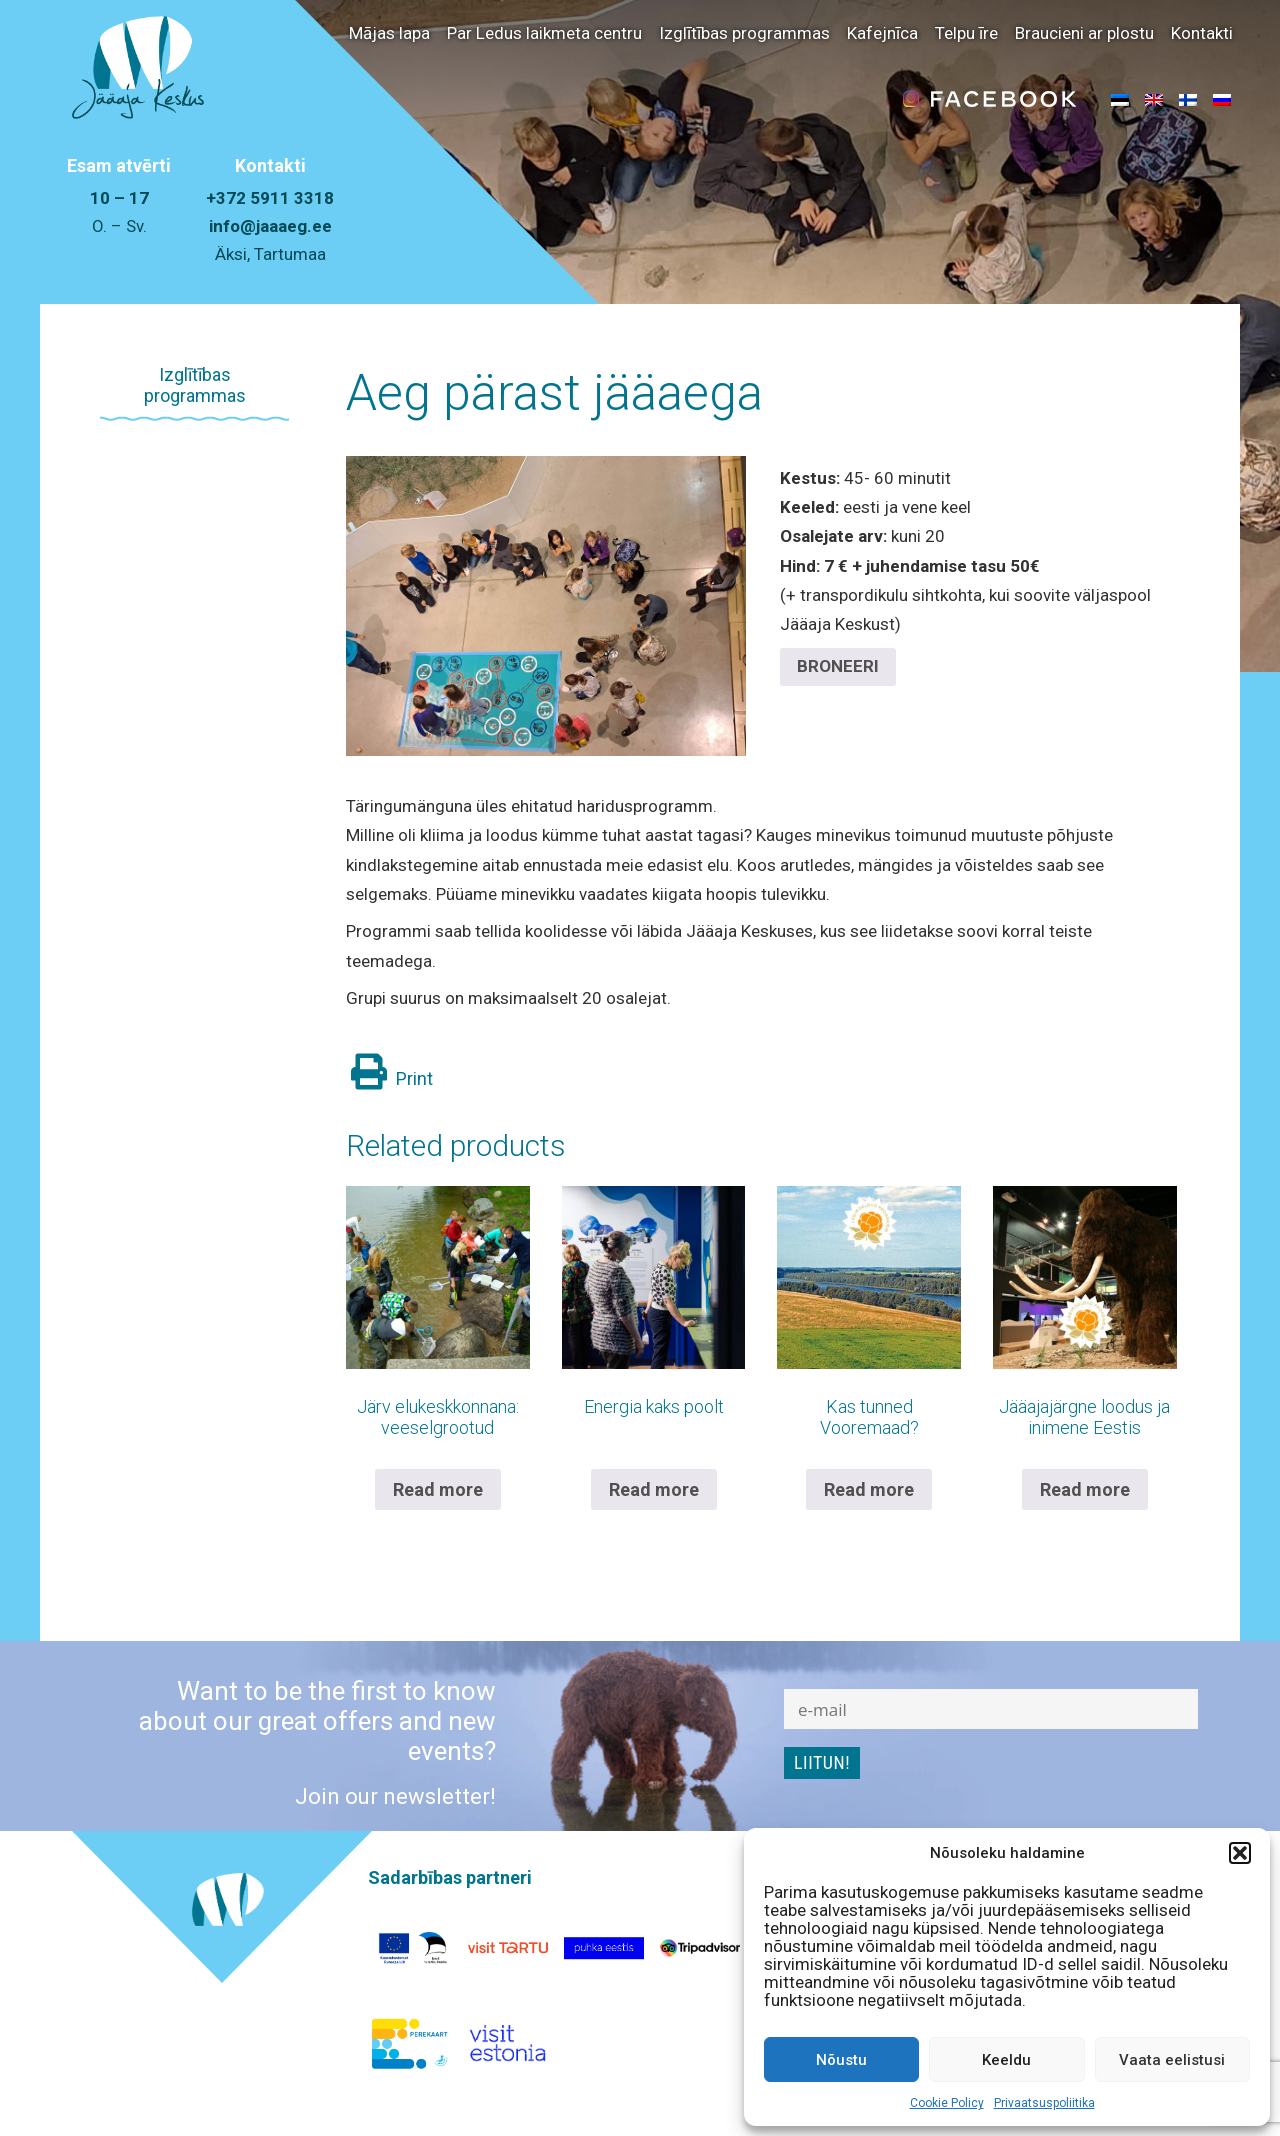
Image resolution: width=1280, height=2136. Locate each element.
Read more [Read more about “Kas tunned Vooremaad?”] (869, 1489)
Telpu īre (966, 33)
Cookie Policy (947, 2103)
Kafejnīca (882, 33)
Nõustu (841, 2060)
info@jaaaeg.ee (270, 226)
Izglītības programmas (744, 33)
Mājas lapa (389, 33)
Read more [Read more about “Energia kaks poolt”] (654, 1489)
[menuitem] (1120, 99)
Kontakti (1202, 33)
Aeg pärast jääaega (554, 393)
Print (392, 1078)
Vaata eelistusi (1172, 2060)
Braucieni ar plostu (1084, 33)
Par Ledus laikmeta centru (544, 33)
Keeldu (1006, 2060)
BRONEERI (838, 666)
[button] (1240, 1853)
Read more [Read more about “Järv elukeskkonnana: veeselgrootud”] (438, 1489)
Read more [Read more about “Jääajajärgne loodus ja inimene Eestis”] (1085, 1489)
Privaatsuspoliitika (1044, 2103)
